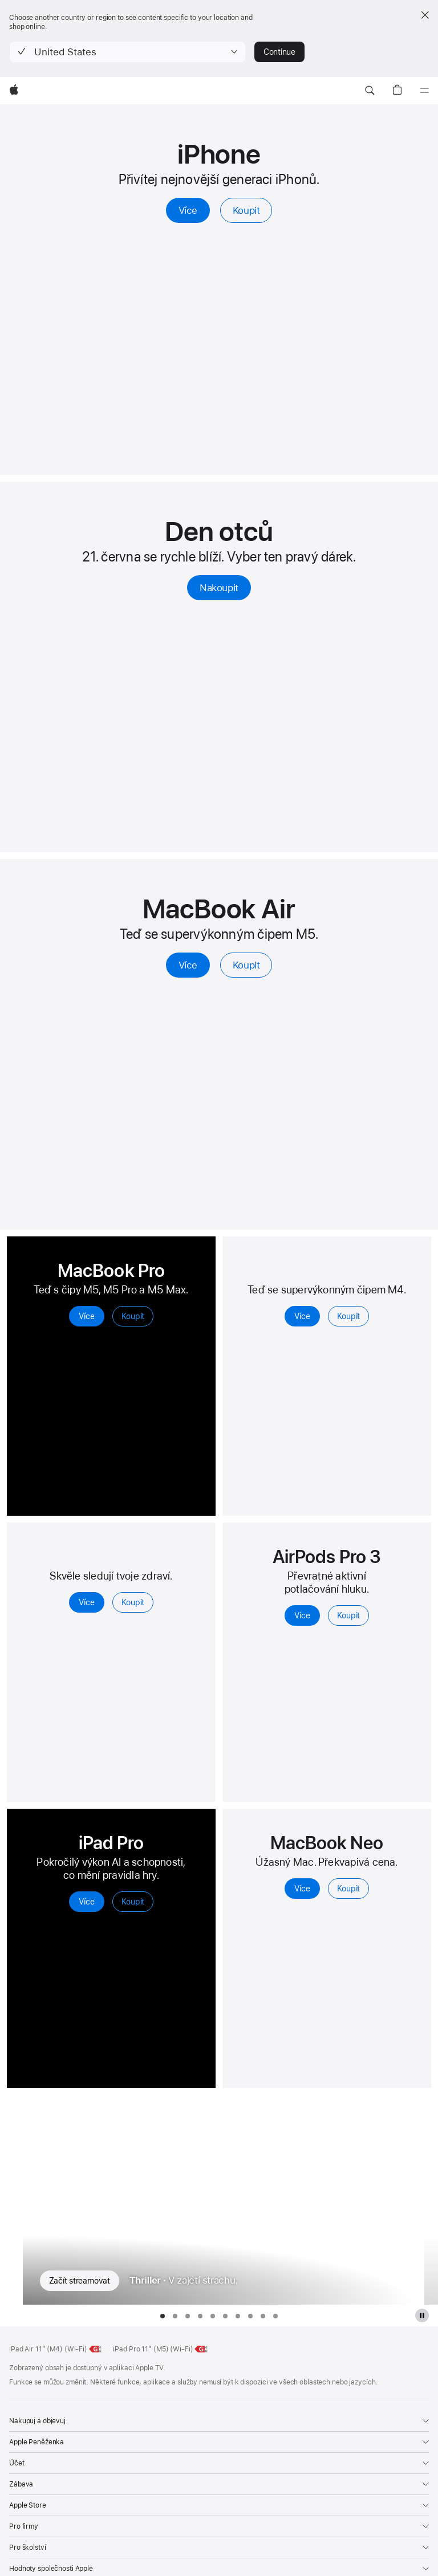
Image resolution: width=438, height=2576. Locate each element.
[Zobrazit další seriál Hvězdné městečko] (431, 2200)
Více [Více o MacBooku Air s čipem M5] (188, 965)
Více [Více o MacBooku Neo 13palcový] (302, 1888)
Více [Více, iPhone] (188, 210)
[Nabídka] (424, 90)
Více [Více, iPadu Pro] (86, 1901)
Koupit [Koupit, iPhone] (246, 210)
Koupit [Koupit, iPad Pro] (132, 1901)
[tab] (162, 2316)
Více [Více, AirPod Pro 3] (302, 1615)
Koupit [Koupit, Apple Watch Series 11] (132, 1602)
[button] (127, 52)
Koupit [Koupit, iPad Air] (348, 1316)
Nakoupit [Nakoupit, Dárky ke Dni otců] (219, 587)
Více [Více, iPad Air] (302, 1316)
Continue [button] (279, 51)
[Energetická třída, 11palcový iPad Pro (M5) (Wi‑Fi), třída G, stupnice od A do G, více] (201, 2349)
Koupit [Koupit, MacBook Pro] (132, 1316)
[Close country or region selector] (425, 15)
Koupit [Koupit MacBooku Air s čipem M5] (246, 965)
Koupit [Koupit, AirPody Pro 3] (348, 1615)
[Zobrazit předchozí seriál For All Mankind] (7, 2200)
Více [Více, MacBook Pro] (86, 1316)
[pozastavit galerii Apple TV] (422, 2315)
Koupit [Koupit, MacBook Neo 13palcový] (348, 1888)
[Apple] (14, 90)
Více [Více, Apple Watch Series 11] (86, 1602)
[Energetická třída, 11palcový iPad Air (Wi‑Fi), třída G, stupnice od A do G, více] (96, 2349)
